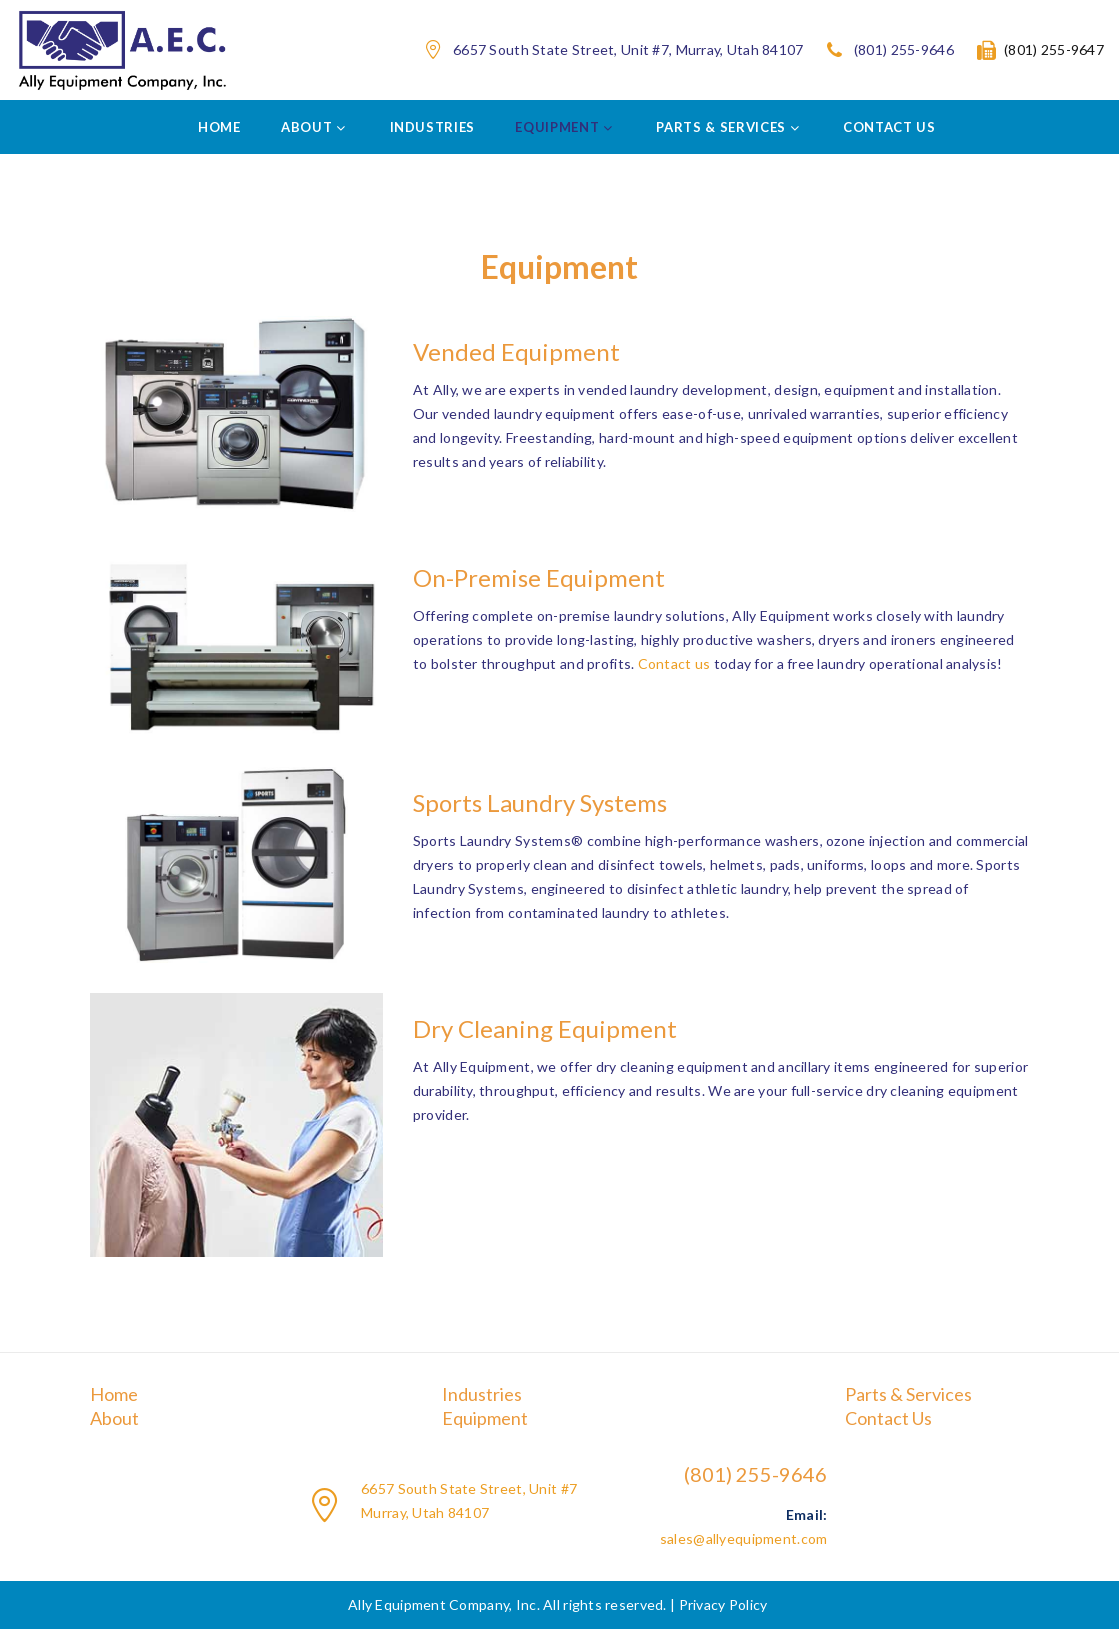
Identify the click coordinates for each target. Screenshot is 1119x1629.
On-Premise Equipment (539, 577)
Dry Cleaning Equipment (545, 1028)
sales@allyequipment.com (743, 1538)
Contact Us (888, 1418)
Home (114, 1394)
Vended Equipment (516, 351)
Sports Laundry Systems (540, 802)
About (114, 1418)
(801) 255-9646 (904, 50)
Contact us (674, 663)
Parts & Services (908, 1394)
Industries (482, 1394)
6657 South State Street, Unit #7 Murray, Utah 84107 (469, 1500)
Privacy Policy (723, 1604)
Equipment (485, 1418)
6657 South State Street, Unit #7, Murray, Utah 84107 (628, 50)
